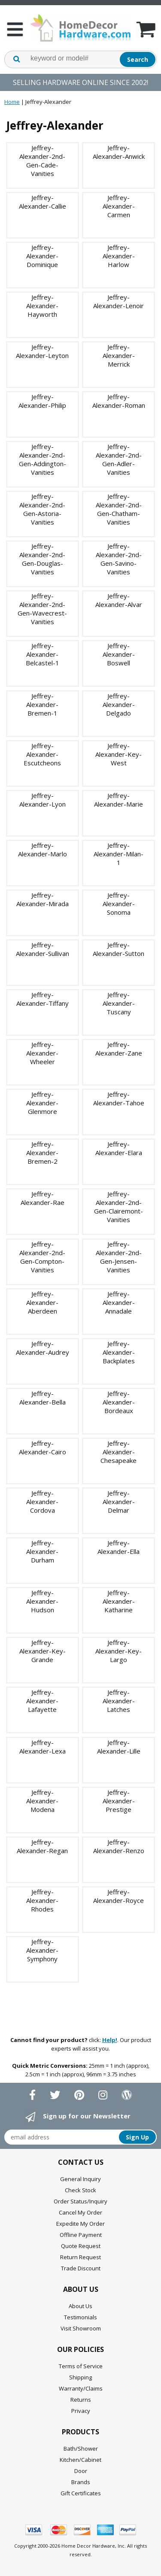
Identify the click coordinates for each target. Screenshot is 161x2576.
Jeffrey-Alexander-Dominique (42, 256)
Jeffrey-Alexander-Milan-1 (118, 854)
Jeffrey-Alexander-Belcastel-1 (42, 654)
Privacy (80, 2411)
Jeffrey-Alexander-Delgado (119, 704)
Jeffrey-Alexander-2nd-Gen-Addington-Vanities (42, 459)
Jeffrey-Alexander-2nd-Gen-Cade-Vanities (42, 160)
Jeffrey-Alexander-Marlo (42, 849)
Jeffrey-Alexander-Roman (118, 401)
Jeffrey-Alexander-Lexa (42, 1746)
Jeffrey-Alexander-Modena (42, 1801)
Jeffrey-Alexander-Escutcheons (42, 754)
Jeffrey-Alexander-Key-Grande (42, 1651)
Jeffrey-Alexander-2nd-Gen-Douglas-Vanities (42, 559)
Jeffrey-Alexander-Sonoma (119, 903)
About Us (80, 2306)
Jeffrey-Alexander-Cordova (42, 1501)
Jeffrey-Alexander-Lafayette (42, 1701)
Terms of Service (81, 2366)
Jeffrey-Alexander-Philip (42, 401)
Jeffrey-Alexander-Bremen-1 (42, 704)
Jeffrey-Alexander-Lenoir (118, 301)
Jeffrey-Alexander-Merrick (119, 355)
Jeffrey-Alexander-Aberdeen (42, 1302)
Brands (80, 2482)
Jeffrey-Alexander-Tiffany (42, 998)
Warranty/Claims (81, 2388)
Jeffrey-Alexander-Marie (118, 799)
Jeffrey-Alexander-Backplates (119, 1352)
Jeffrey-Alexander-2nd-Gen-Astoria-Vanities (42, 509)
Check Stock (80, 2190)
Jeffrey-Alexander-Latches (119, 1701)
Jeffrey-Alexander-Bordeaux (119, 1402)
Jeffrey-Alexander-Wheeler (42, 1053)
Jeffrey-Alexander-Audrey (42, 1347)
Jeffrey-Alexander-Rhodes (42, 1900)
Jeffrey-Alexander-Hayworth (42, 306)
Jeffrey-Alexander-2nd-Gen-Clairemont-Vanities (118, 1206)
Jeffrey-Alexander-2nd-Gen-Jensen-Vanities (119, 1257)
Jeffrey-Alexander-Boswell (119, 654)
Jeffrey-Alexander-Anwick (119, 152)
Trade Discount (80, 2268)
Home (12, 102)
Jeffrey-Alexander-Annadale (119, 1302)
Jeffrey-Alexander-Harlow (119, 256)
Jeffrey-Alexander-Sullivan (42, 949)
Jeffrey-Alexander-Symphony (42, 1950)
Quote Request (80, 2246)
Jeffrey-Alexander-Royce (118, 1896)
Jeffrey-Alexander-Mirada (42, 899)
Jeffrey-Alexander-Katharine (119, 1601)
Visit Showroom (81, 2328)
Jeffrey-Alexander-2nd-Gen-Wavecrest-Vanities (42, 609)
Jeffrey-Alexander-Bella (42, 1397)
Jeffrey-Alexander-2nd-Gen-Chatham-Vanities (119, 509)
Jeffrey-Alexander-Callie (42, 201)
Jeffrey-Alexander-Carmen (119, 206)
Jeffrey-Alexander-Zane (118, 1048)
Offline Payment (81, 2235)
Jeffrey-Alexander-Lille (118, 1746)
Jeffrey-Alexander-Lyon (42, 799)
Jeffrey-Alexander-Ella (118, 1547)
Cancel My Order (80, 2212)
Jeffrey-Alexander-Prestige (119, 1801)
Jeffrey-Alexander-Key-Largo (118, 1651)
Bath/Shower (81, 2448)
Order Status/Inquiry (80, 2201)
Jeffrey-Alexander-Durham (42, 1551)
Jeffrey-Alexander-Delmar (119, 1501)
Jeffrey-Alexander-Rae (42, 1198)
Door (80, 2471)
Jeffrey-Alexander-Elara (118, 1148)
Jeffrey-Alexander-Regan (42, 1846)
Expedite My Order (80, 2223)
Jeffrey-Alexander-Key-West (118, 754)
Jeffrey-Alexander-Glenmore (42, 1103)
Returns (80, 2399)
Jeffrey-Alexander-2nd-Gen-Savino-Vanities (119, 559)
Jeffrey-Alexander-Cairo (42, 1447)
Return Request (80, 2257)
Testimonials (80, 2317)
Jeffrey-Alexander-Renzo (118, 1846)
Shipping (80, 2377)
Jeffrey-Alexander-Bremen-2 (42, 1152)
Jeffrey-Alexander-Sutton (118, 949)
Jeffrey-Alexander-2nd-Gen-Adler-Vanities (119, 459)
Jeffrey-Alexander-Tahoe (118, 1098)
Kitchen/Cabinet (80, 2460)
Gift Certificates (81, 2493)
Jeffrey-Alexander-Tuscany (119, 1003)
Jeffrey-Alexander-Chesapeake (118, 1452)
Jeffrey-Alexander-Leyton (42, 351)
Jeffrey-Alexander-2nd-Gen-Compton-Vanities (42, 1257)
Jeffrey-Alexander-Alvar (118, 600)
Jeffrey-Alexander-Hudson (42, 1601)
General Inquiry (80, 2179)
